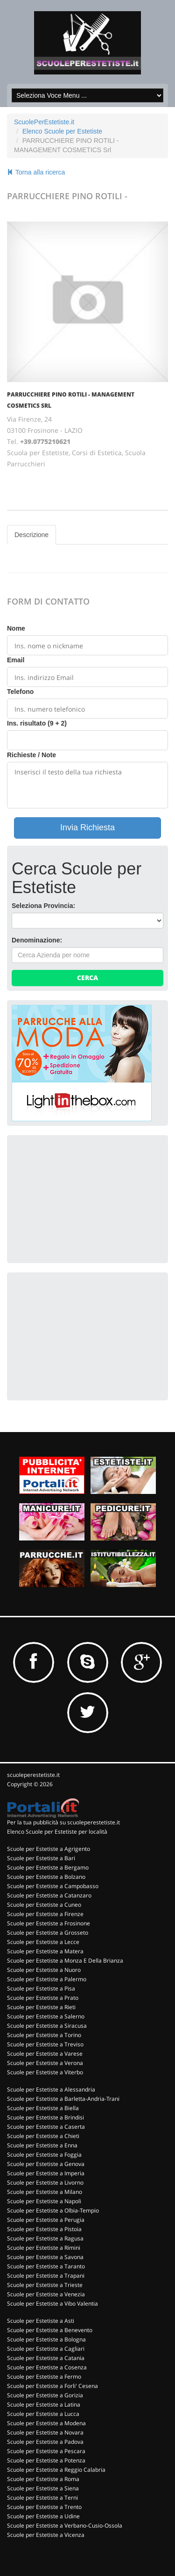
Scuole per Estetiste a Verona (45, 2063)
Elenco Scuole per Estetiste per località (57, 1832)
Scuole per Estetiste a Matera (45, 1951)
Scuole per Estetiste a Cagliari (45, 2349)
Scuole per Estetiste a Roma (43, 2479)
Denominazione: (37, 940)
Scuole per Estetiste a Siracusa (47, 2026)
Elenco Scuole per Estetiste (62, 131)
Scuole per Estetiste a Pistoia (44, 2229)
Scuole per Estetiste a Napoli (44, 2201)
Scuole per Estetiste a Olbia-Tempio (53, 2210)
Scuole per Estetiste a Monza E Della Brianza (65, 1960)
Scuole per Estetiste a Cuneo (44, 1905)
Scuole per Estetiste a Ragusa (45, 2238)
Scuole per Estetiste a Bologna (46, 2339)
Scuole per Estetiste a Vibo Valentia (52, 2303)
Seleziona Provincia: (43, 905)
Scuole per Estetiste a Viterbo (45, 2072)
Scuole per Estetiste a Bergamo (48, 1867)
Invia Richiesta (87, 827)
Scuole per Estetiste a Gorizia (45, 2395)
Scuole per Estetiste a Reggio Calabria (56, 2470)
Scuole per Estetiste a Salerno (45, 2016)
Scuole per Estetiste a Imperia (45, 2173)
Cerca (87, 977)
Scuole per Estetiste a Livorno (45, 2182)
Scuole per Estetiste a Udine (43, 2516)
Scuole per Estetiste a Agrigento (48, 1849)
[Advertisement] (82, 1198)
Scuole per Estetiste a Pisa (41, 1988)
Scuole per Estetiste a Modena (46, 2423)
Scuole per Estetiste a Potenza (46, 2460)
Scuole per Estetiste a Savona (45, 2257)
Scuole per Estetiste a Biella (43, 2108)
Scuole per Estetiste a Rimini (43, 2248)
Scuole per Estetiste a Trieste (45, 2285)
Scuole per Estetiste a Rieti (41, 2007)
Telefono (20, 691)
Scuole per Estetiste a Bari (41, 1858)
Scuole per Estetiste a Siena (43, 2488)
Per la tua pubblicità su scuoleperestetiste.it (63, 1822)
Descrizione (31, 534)
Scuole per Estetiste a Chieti (43, 2136)
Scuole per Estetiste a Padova (45, 2442)
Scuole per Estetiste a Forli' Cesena (52, 2386)
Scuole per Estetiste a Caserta (46, 2127)
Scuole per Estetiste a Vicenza (45, 2535)
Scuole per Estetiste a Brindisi (45, 2117)
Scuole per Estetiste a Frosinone (48, 1923)
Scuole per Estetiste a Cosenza (47, 2367)
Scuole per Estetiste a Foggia (44, 2155)
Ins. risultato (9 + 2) (37, 723)
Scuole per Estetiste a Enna (42, 2145)
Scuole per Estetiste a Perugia (45, 2220)
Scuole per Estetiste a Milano (44, 2192)
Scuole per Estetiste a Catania (45, 2358)
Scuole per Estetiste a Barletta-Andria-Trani (63, 2099)
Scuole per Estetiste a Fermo (44, 2377)
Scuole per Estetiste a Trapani (45, 2276)
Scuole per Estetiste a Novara (45, 2432)
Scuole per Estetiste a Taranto (46, 2266)
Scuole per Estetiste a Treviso (45, 2044)
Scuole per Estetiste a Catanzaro (49, 1895)
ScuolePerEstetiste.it (44, 122)
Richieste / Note (31, 755)
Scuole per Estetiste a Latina (43, 2404)
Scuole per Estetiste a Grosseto (47, 1933)
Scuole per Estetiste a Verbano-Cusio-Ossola (64, 2525)
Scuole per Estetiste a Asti (40, 2321)
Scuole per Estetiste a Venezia (46, 2294)
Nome (16, 628)
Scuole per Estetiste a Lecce (43, 1942)
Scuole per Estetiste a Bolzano (46, 1877)
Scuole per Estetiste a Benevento (49, 2330)
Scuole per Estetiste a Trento (44, 2507)
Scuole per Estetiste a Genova (45, 2164)
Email (15, 660)
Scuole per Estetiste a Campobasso (52, 1886)
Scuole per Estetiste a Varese (45, 2054)
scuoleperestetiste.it (33, 1775)
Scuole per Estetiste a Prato (42, 1998)
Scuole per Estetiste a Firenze (45, 1914)
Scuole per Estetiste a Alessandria (51, 2089)
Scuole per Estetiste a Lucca (43, 2414)
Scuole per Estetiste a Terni (42, 2498)
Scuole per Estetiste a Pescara (46, 2451)
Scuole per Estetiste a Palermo (46, 1979)
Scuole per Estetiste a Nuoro (44, 1970)
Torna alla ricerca (36, 172)
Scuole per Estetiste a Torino (44, 2035)
